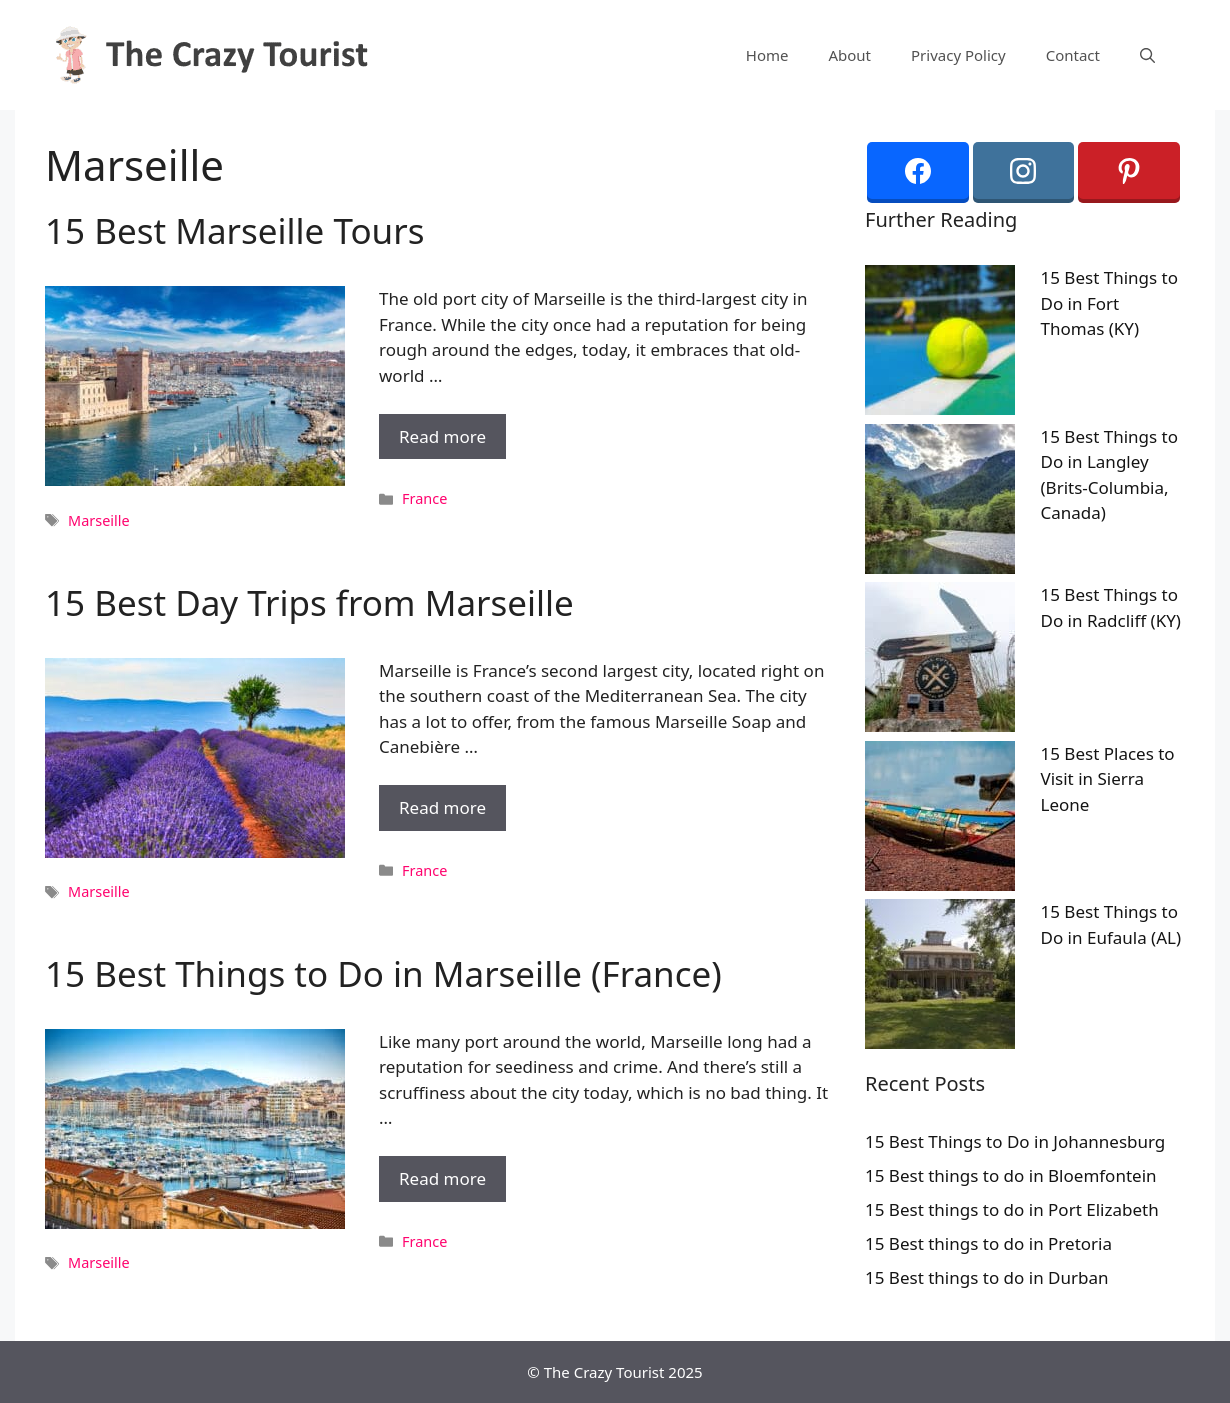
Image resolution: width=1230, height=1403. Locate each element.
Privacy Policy (958, 55)
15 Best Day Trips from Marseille (309, 602)
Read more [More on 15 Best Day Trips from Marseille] (442, 807)
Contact (1073, 55)
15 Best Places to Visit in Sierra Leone (1108, 779)
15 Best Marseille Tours (234, 230)
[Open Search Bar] (1147, 55)
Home (767, 55)
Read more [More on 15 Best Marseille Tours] (442, 436)
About (849, 55)
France (424, 498)
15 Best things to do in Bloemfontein (1011, 1175)
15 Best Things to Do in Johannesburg (1015, 1141)
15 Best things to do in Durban (987, 1277)
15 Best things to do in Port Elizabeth (1012, 1209)
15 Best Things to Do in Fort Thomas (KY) (1110, 303)
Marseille (99, 520)
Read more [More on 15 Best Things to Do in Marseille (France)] (442, 1178)
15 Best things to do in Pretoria (988, 1243)
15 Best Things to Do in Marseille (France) (383, 973)
